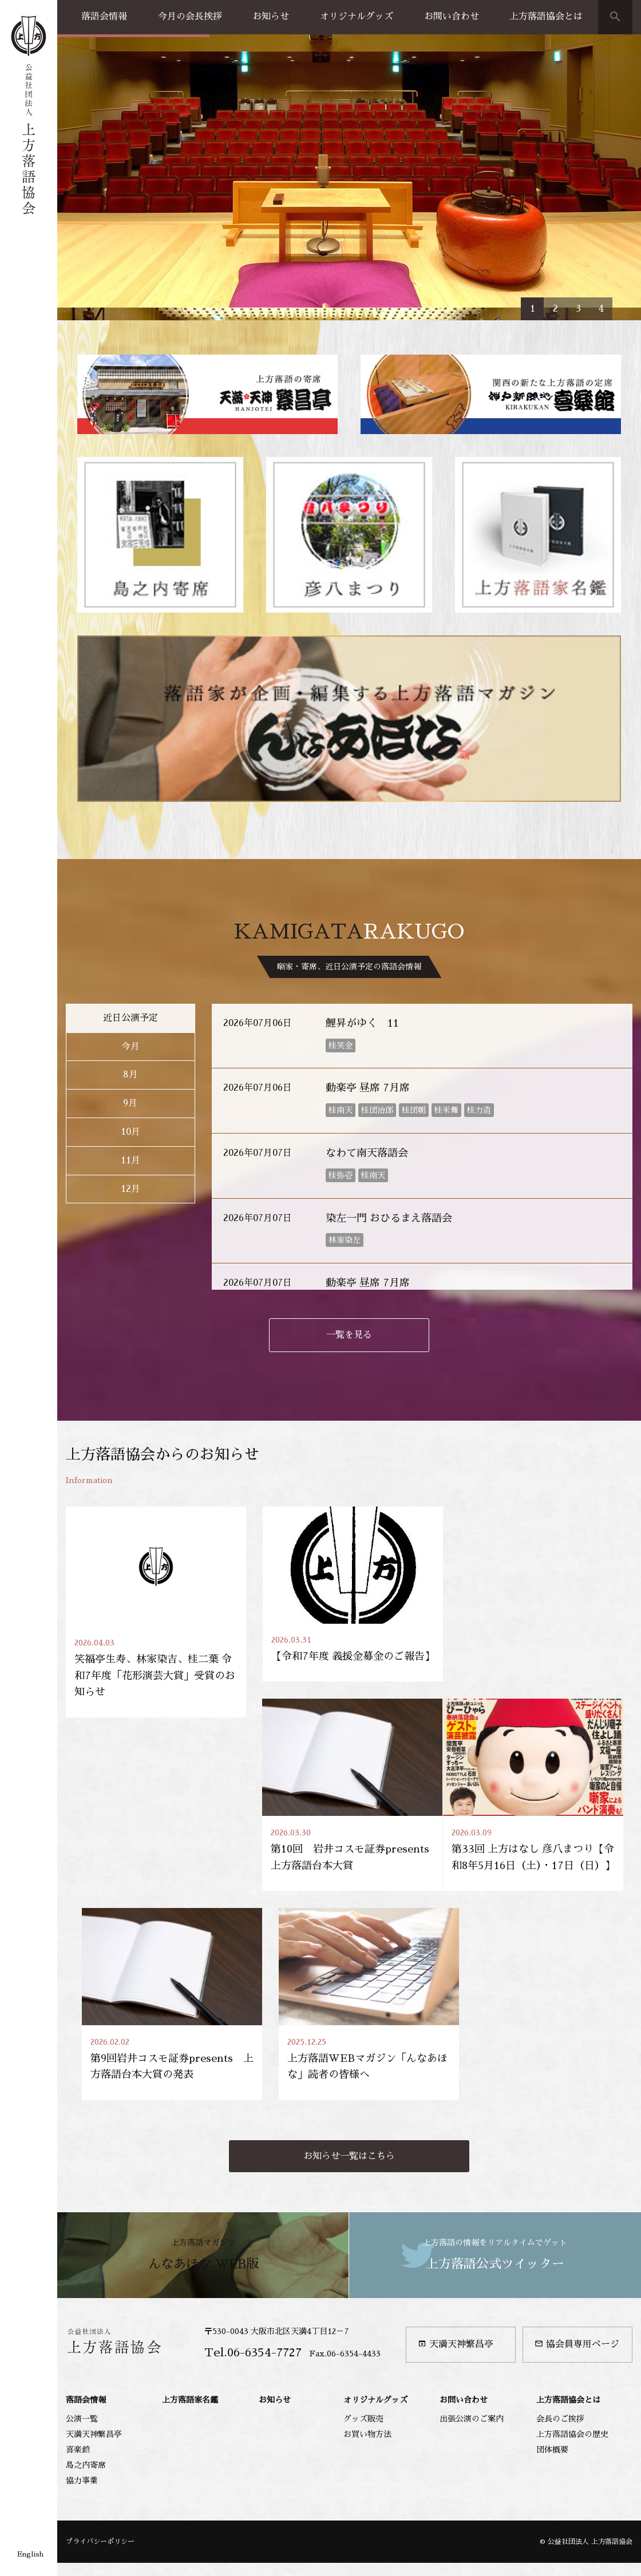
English (30, 2554)
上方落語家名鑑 (190, 2268)
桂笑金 (341, 900)
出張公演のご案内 (472, 2286)
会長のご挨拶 (560, 2286)
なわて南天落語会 (367, 1007)
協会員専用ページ (577, 2212)
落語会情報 (104, 16)
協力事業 (82, 2348)
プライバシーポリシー (100, 2409)
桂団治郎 (377, 964)
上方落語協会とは (546, 16)
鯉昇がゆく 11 (362, 877)
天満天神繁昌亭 (455, 2212)
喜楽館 (78, 2317)
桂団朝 (414, 964)
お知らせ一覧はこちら (349, 2023)
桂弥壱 (341, 1029)
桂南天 (341, 964)
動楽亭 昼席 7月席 (368, 942)
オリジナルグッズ (356, 16)
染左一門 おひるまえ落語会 (389, 1072)
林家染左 (345, 1095)
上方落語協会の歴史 (572, 2301)
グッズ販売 (363, 2286)
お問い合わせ (451, 16)
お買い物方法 (367, 2301)
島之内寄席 (86, 2332)
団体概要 (552, 2317)
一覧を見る (349, 1189)
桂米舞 (446, 964)
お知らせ (270, 16)
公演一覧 (82, 2286)
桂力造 (479, 964)
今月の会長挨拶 (190, 16)
